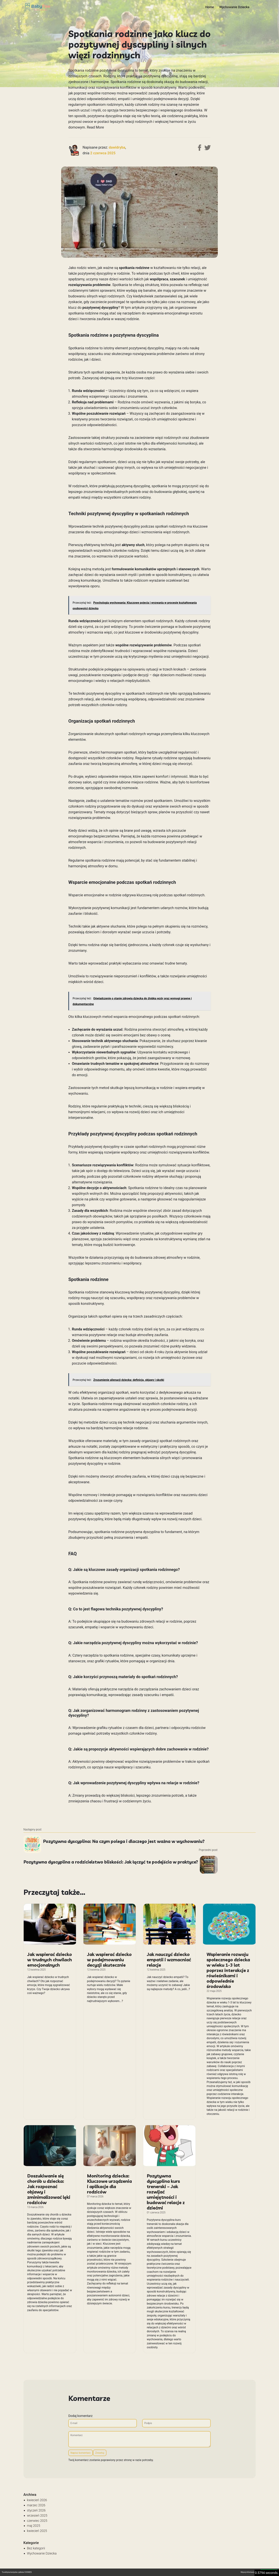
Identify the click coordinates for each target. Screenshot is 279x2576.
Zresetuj (99, 2452)
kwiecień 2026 (37, 2500)
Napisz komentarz (80, 2452)
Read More (95, 127)
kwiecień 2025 (37, 2531)
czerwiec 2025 (37, 2520)
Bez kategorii (36, 2548)
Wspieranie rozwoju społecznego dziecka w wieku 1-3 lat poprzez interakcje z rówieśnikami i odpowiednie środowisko (228, 1970)
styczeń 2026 (36, 2510)
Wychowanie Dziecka (234, 7)
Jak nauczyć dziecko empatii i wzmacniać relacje (169, 1960)
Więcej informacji (247, 2572)
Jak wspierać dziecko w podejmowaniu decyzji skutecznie (109, 1960)
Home (209, 7)
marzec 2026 (36, 2505)
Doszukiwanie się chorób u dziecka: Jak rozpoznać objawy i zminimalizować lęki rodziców (48, 2189)
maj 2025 (33, 2525)
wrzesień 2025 (37, 2515)
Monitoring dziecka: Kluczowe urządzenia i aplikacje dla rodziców (109, 2184)
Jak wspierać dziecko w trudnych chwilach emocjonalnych (49, 1960)
